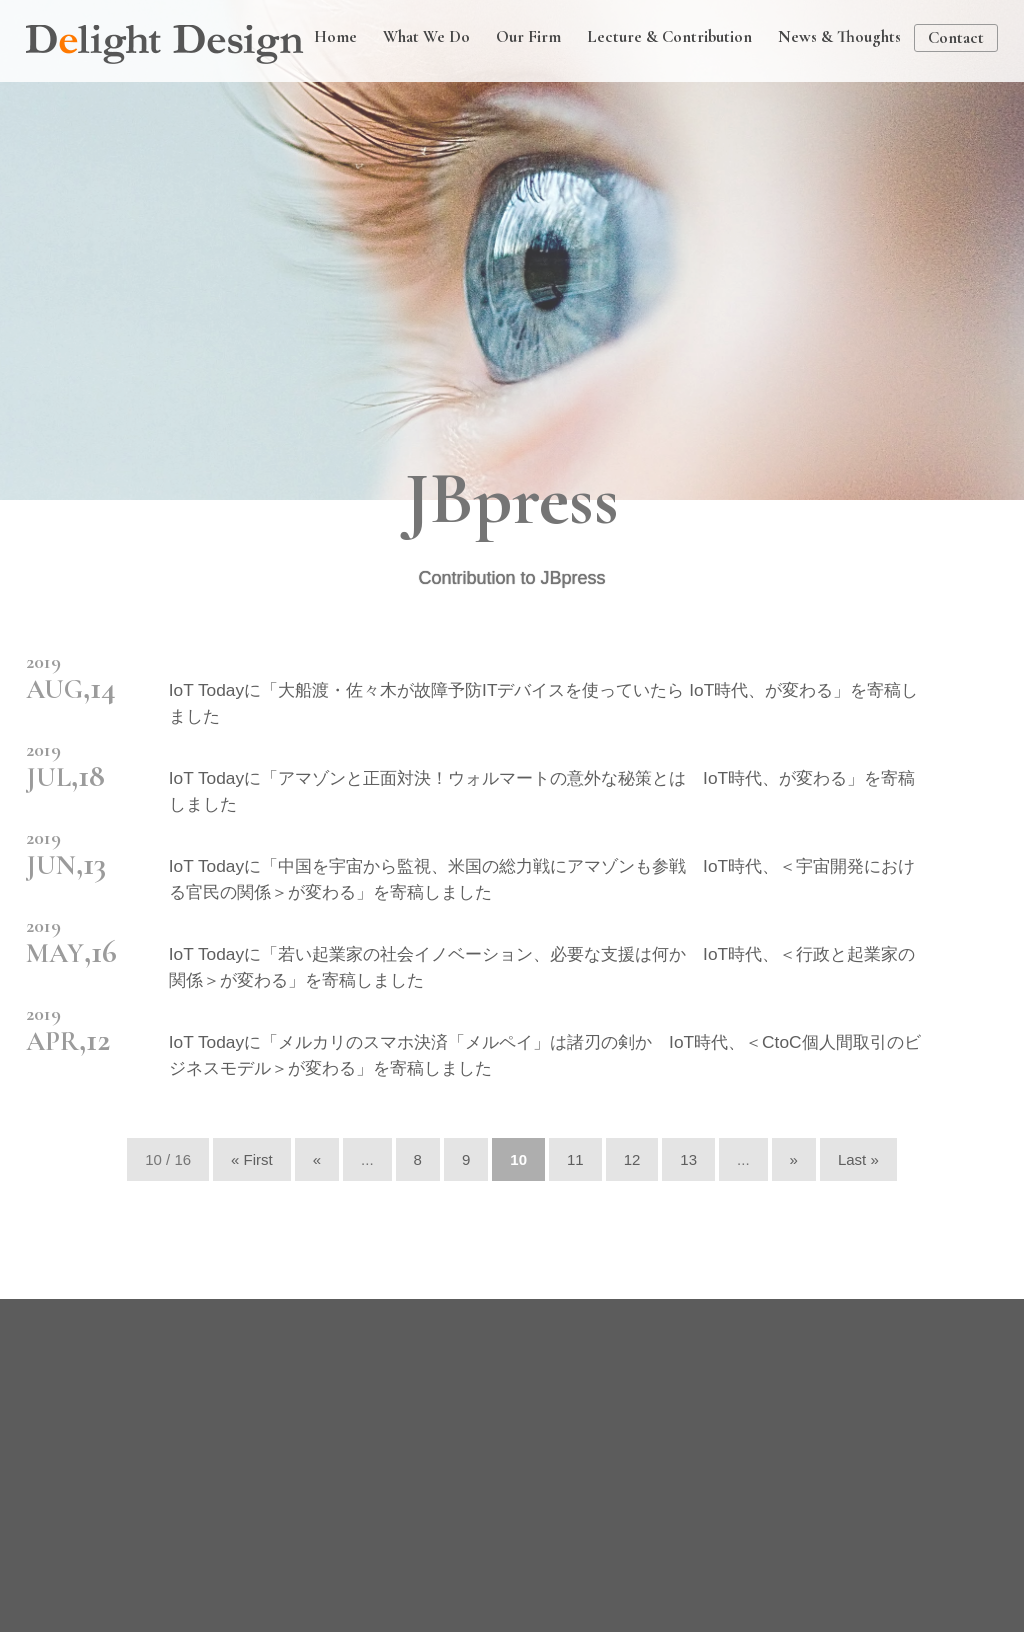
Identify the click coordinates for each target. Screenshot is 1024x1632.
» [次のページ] (794, 1159)
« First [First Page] (252, 1159)
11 (575, 1159)
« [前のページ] (317, 1159)
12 (632, 1159)
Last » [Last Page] (858, 1159)
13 (688, 1159)
